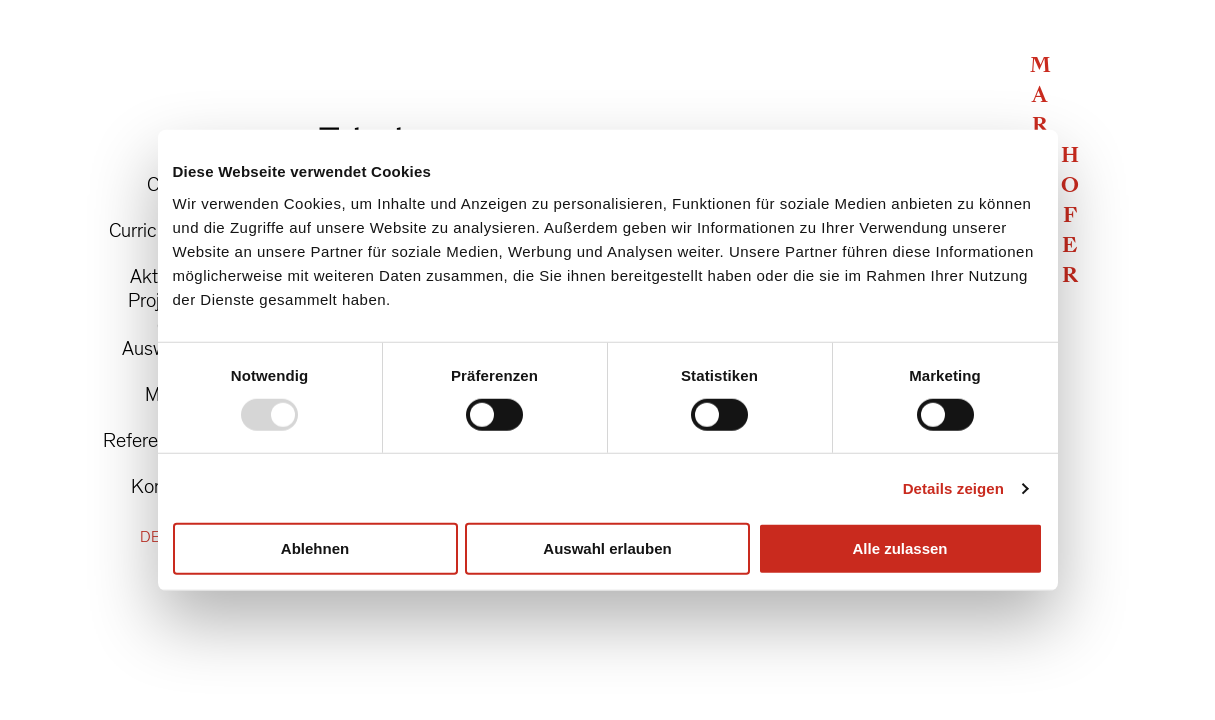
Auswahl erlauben (607, 548)
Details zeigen (953, 488)
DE (150, 537)
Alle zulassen (899, 548)
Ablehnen (315, 548)
